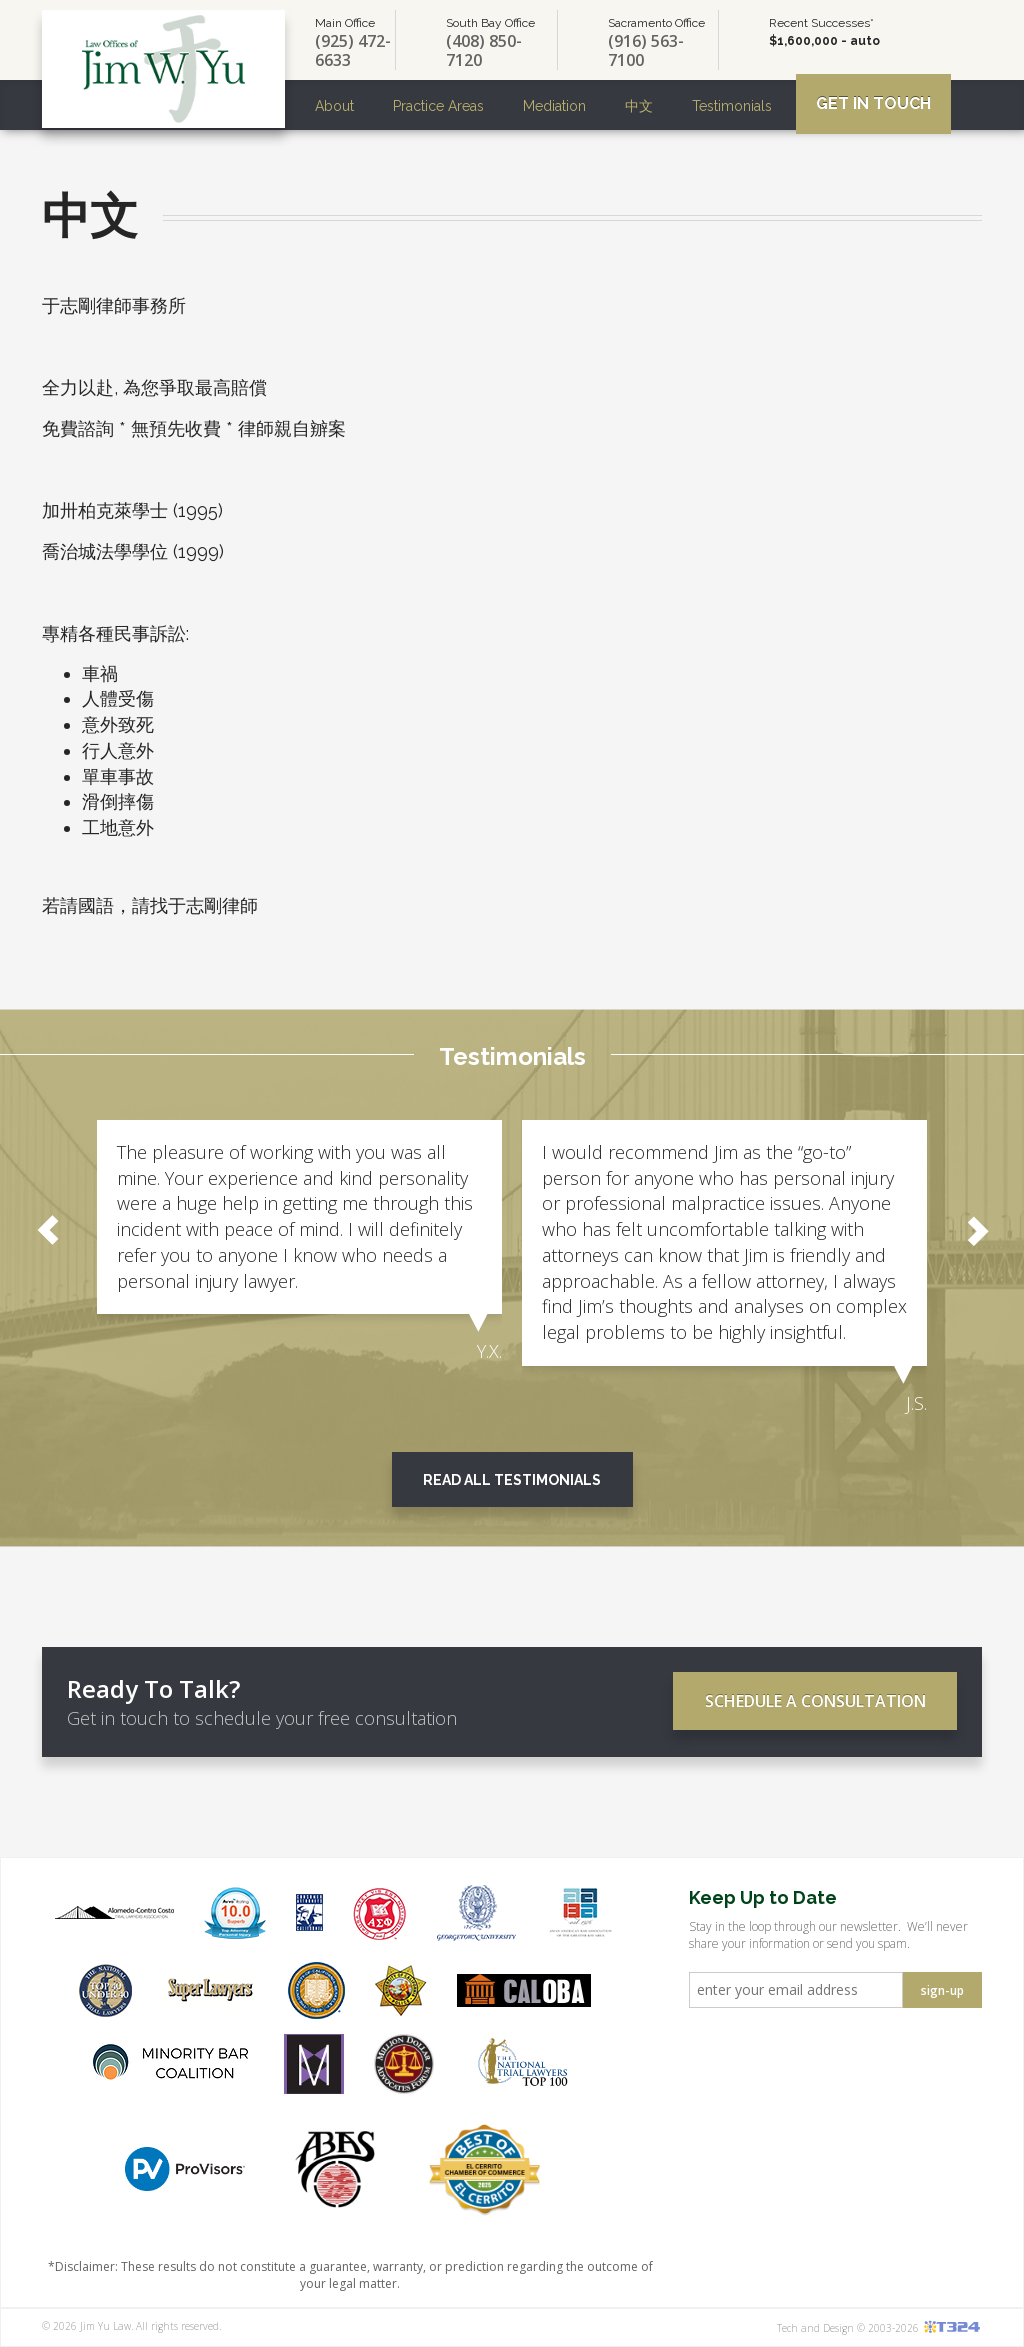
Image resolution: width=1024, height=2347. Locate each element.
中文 (639, 106)
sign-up (942, 1990)
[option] (299, 1242)
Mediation (554, 106)
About (334, 106)
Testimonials (732, 106)
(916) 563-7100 (646, 51)
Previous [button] (48, 1230)
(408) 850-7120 (484, 51)
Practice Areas (438, 106)
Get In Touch (873, 103)
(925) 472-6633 (353, 51)
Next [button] (976, 1230)
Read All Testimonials (512, 1480)
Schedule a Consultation (815, 1701)
